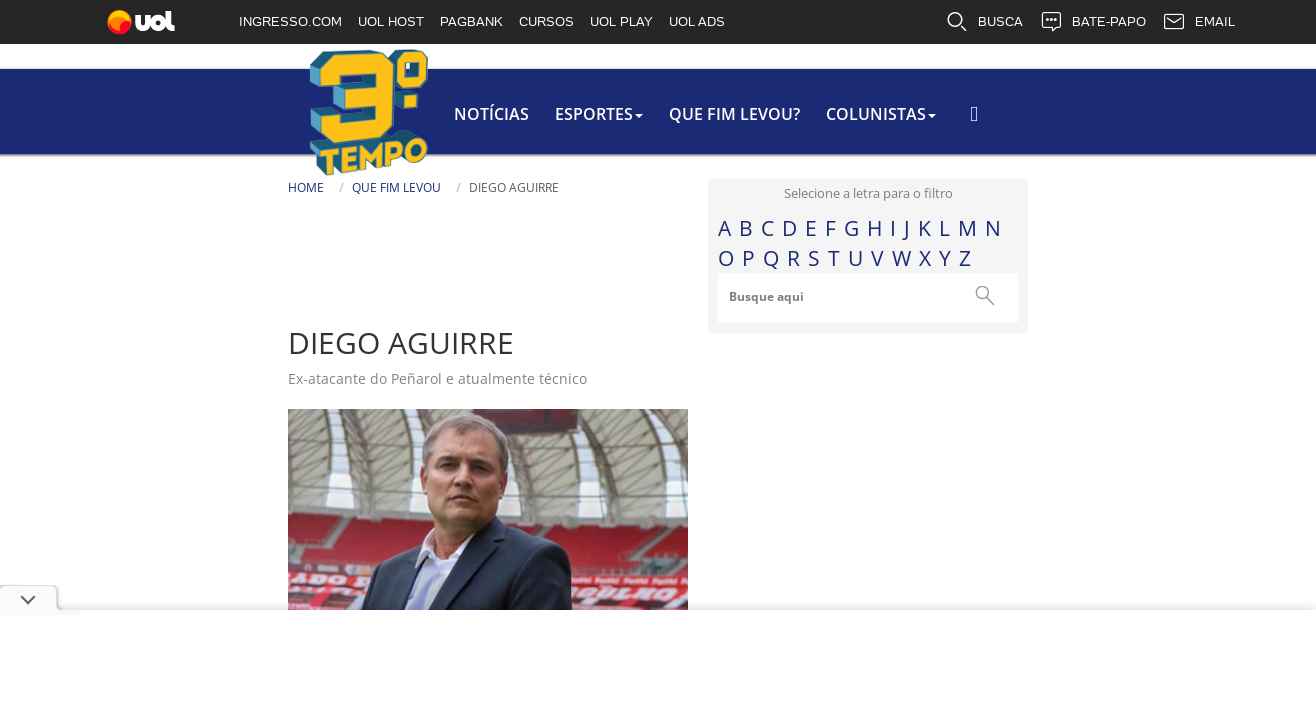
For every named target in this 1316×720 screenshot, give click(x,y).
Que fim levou (176, 187)
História (711, 425)
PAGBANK (471, 21)
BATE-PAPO (1092, 22)
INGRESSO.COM (290, 21)
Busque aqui (986, 296)
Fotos (696, 502)
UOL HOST (391, 21)
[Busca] (1103, 134)
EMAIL (1198, 22)
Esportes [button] (379, 114)
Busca (948, 124)
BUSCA (984, 22)
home (86, 187)
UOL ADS (697, 21)
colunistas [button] (669, 114)
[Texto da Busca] (1008, 127)
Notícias (267, 114)
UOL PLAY (621, 21)
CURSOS (546, 21)
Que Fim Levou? (518, 114)
